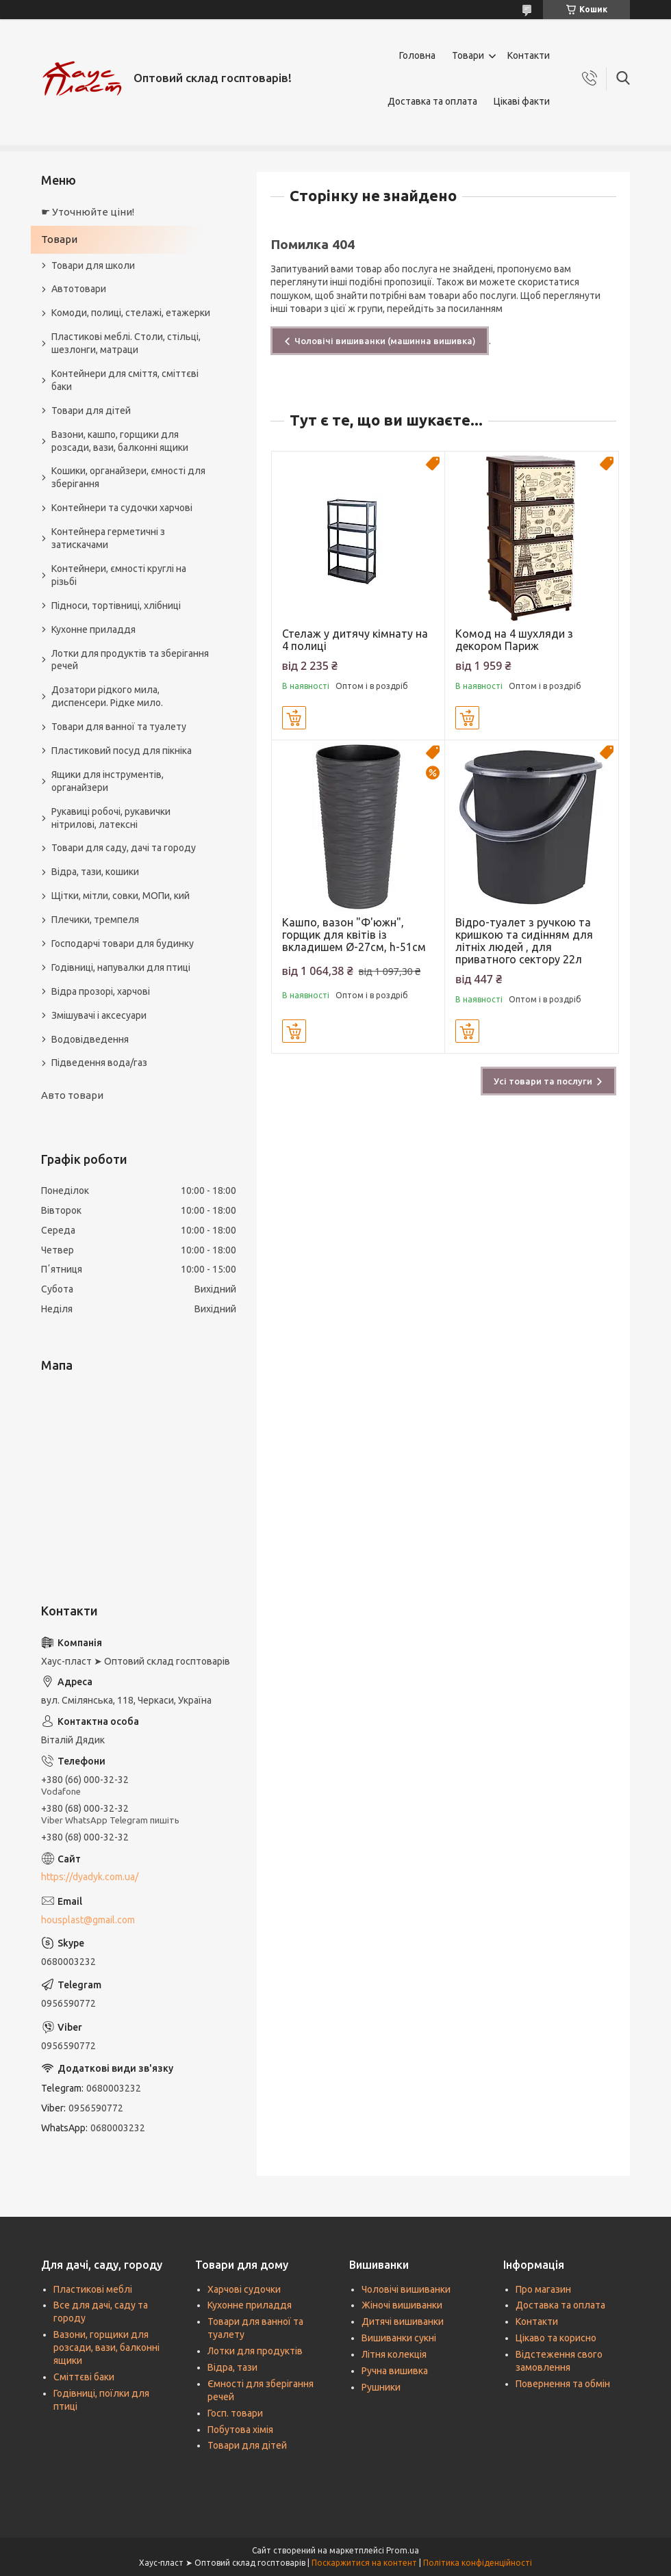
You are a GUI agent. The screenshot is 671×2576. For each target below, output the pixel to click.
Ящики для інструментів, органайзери (107, 781)
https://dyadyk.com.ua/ (89, 1876)
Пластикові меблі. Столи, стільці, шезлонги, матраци (126, 343)
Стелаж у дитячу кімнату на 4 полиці (355, 639)
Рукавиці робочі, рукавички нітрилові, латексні (110, 818)
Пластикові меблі (92, 2289)
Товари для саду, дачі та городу (123, 847)
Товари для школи (93, 265)
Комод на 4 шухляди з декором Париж (514, 639)
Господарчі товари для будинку (122, 943)
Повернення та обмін (563, 2383)
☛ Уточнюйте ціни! (87, 212)
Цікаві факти (522, 101)
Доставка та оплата (432, 101)
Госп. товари (235, 2413)
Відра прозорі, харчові (100, 991)
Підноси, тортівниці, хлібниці (116, 605)
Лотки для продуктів (255, 2350)
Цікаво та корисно (556, 2337)
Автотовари (78, 288)
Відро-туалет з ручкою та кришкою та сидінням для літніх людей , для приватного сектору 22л (524, 940)
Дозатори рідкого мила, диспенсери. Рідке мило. (107, 696)
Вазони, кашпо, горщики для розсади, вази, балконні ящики (119, 441)
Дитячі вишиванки (403, 2321)
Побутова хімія (240, 2429)
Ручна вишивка (395, 2370)
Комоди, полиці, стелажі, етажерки (130, 312)
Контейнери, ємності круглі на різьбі (118, 575)
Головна (417, 55)
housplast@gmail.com (88, 1919)
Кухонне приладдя (93, 629)
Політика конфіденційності (477, 2562)
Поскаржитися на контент (364, 2562)
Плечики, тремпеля (95, 919)
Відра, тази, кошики (95, 871)
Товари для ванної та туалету (118, 726)
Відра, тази (232, 2367)
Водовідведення (90, 1039)
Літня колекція (394, 2354)
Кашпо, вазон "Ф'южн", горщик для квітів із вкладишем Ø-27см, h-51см (354, 934)
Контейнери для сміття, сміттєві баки (125, 380)
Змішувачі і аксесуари (99, 1015)
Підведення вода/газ (99, 1062)
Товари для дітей (91, 410)
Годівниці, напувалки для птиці (120, 967)
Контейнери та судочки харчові (121, 507)
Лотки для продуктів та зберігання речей (130, 660)
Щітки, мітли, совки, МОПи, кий (120, 895)
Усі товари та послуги (543, 1081)
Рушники (381, 2387)
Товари (468, 55)
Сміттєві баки (83, 2376)
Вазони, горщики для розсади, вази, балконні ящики (106, 2347)
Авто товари (72, 1095)
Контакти (528, 55)
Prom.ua (402, 2550)
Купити (294, 717)
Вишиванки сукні (399, 2337)
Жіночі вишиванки (402, 2305)
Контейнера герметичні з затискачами (108, 538)
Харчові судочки (244, 2289)
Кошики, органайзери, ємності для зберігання (128, 477)
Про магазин (543, 2289)
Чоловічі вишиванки (406, 2289)
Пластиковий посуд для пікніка (121, 750)
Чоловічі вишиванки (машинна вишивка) (385, 341)
